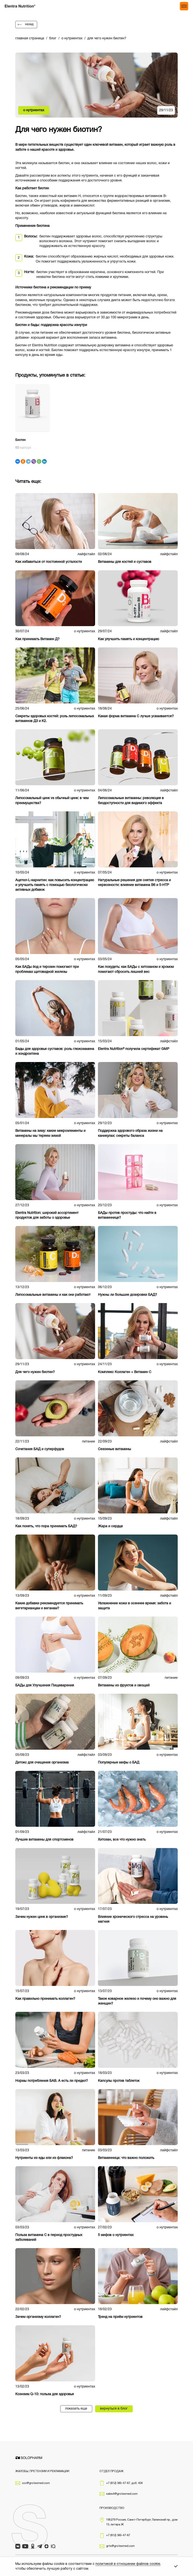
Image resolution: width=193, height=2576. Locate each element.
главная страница (29, 38)
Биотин (20, 453)
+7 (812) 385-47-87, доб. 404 (124, 2483)
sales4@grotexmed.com (122, 2494)
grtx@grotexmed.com (120, 2546)
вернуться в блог (114, 2422)
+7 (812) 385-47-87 (118, 2535)
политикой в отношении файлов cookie (127, 2564)
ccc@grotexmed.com (36, 2483)
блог (52, 38)
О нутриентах (71, 38)
